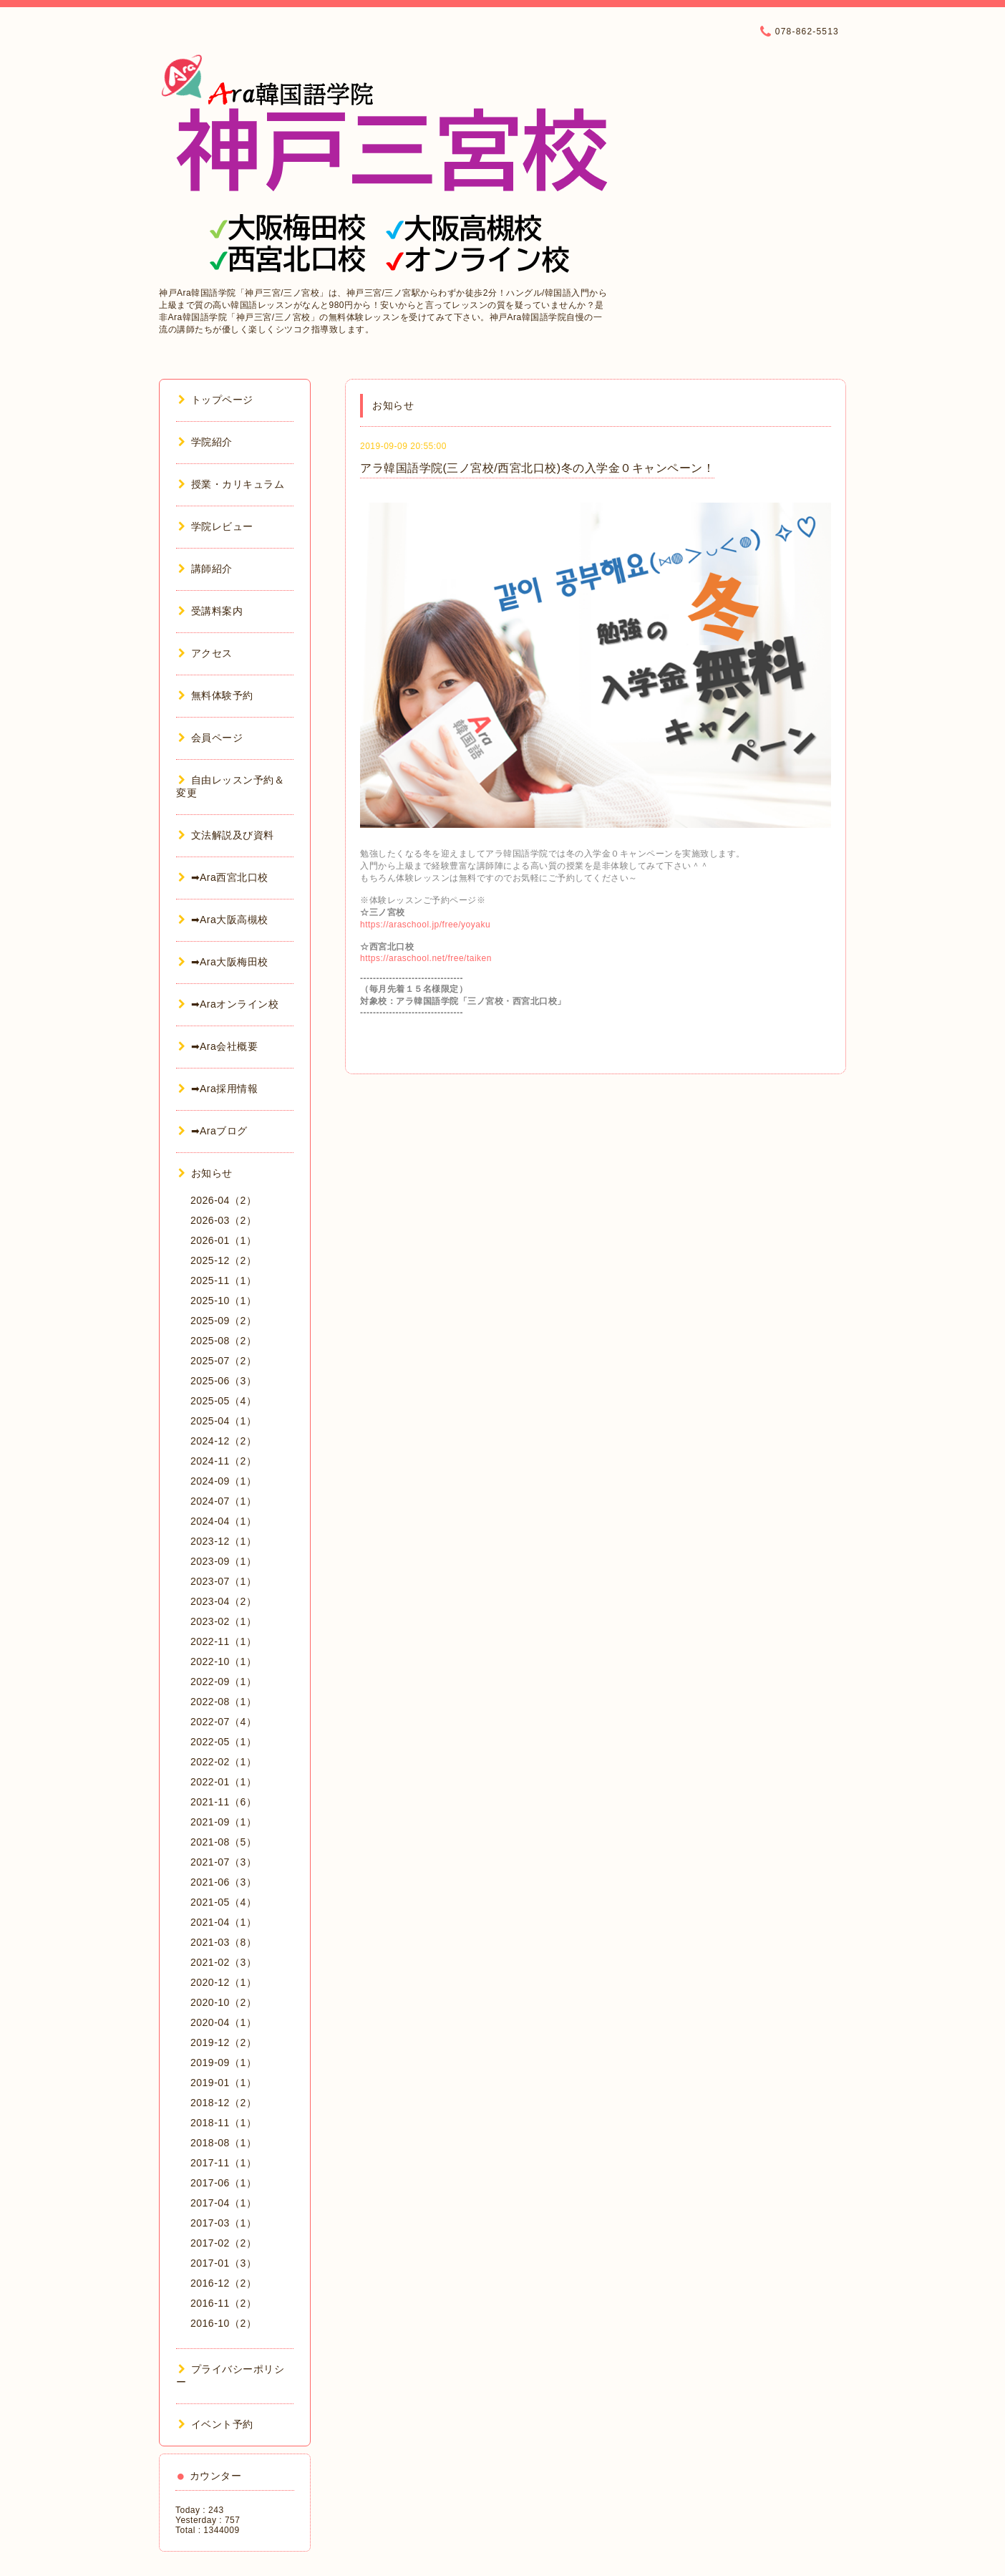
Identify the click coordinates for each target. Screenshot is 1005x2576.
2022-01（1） (223, 1782)
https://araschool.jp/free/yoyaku (425, 925)
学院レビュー (215, 526)
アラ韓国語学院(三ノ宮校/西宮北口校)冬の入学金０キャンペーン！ (537, 468)
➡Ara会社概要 (218, 1046)
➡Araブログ (213, 1131)
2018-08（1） (223, 2142)
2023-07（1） (223, 1581)
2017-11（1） (223, 2163)
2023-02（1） (223, 1621)
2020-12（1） (223, 1982)
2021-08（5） (223, 1842)
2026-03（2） (223, 1220)
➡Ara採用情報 (218, 1088)
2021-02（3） (223, 1962)
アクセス (205, 653)
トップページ (215, 399)
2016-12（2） (223, 2283)
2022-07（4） (223, 1721)
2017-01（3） (223, 2263)
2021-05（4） (223, 1902)
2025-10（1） (223, 1300)
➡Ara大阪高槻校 (223, 919)
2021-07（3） (223, 1862)
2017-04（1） (223, 2203)
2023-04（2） (223, 1601)
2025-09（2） (223, 1320)
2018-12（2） (223, 2102)
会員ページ (210, 737)
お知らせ (205, 1173)
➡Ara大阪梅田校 (223, 962)
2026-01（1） (223, 1240)
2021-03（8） (223, 1942)
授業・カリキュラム (231, 484)
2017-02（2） (223, 2243)
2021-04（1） (223, 1922)
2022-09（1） (223, 1681)
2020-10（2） (223, 2002)
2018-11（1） (223, 2122)
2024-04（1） (223, 1521)
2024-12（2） (223, 1441)
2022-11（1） (223, 1641)
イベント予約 (215, 2424)
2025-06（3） (223, 1380)
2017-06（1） (223, 2183)
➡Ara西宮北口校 (223, 877)
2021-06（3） (223, 1882)
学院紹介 (205, 442)
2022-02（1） (223, 1761)
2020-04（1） (223, 2022)
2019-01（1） (223, 2082)
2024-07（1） (223, 1501)
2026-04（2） (223, 1200)
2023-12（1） (223, 1541)
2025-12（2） (223, 1260)
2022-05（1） (223, 1741)
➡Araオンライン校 (228, 1004)
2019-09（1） (223, 2062)
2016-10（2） (223, 2323)
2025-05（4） (223, 1401)
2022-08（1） (223, 1701)
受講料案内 (210, 611)
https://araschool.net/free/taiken (426, 958)
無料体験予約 (215, 695)
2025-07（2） (223, 1360)
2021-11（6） (223, 1802)
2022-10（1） (223, 1661)
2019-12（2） (223, 2042)
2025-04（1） (223, 1421)
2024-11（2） (223, 1461)
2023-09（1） (223, 1561)
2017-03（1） (223, 2223)
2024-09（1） (223, 1481)
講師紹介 (205, 568)
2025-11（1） (223, 1280)
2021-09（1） (223, 1822)
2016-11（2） (223, 2303)
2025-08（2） (223, 1340)
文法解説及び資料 (226, 835)
